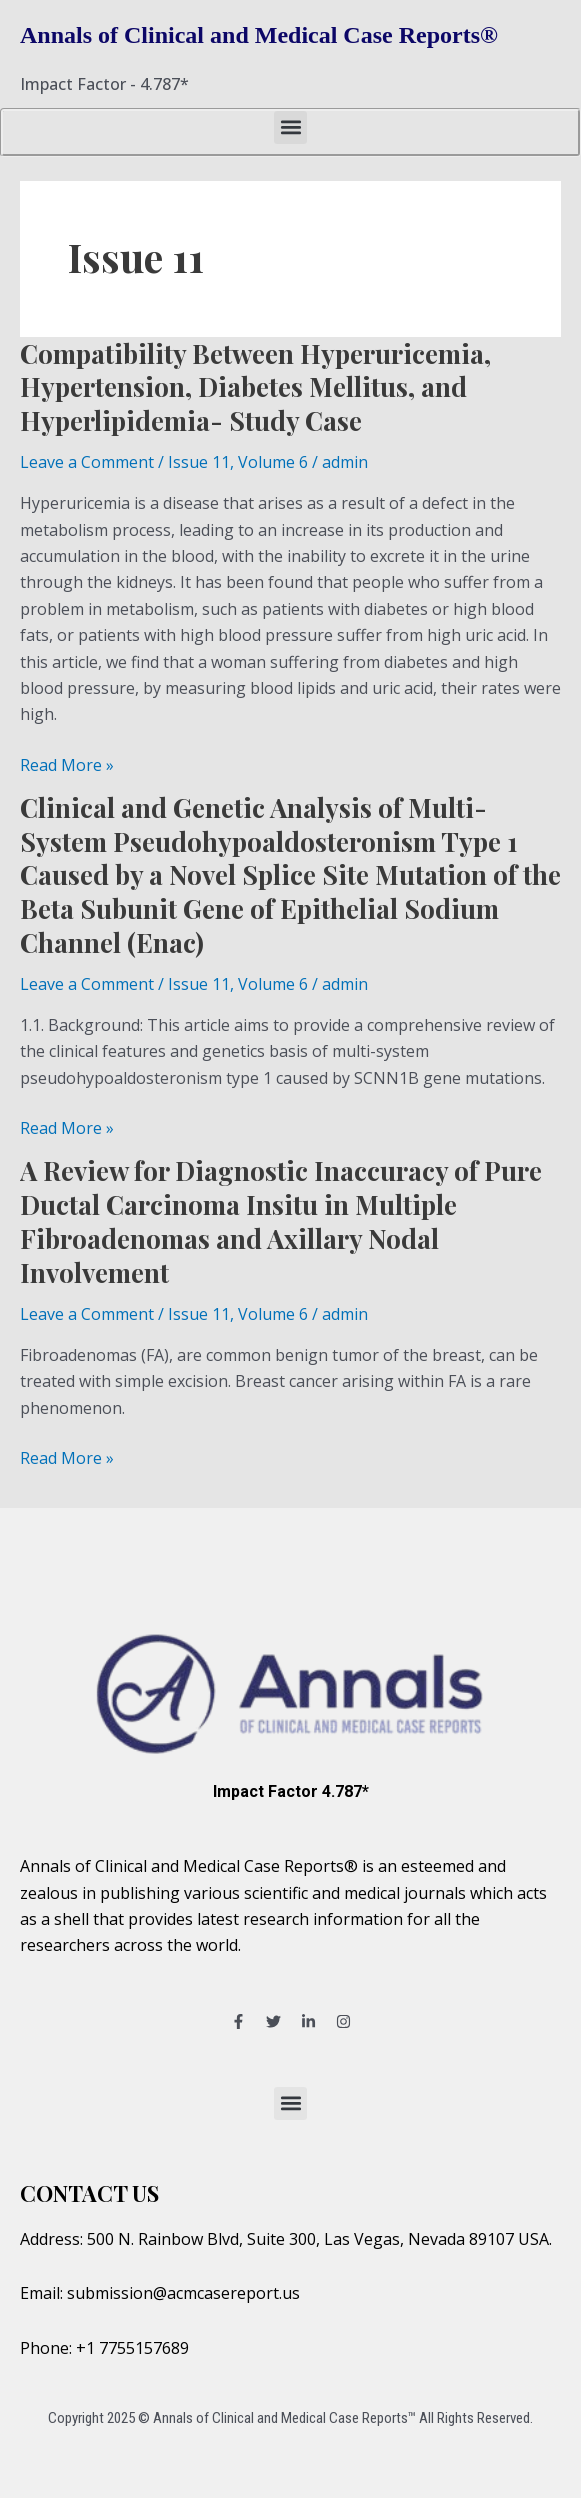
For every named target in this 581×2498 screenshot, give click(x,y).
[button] (290, 127)
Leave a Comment (87, 462)
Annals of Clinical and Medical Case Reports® (259, 35)
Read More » (67, 764)
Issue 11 (199, 462)
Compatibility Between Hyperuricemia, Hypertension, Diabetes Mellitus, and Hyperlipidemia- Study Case (255, 387)
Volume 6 (273, 462)
